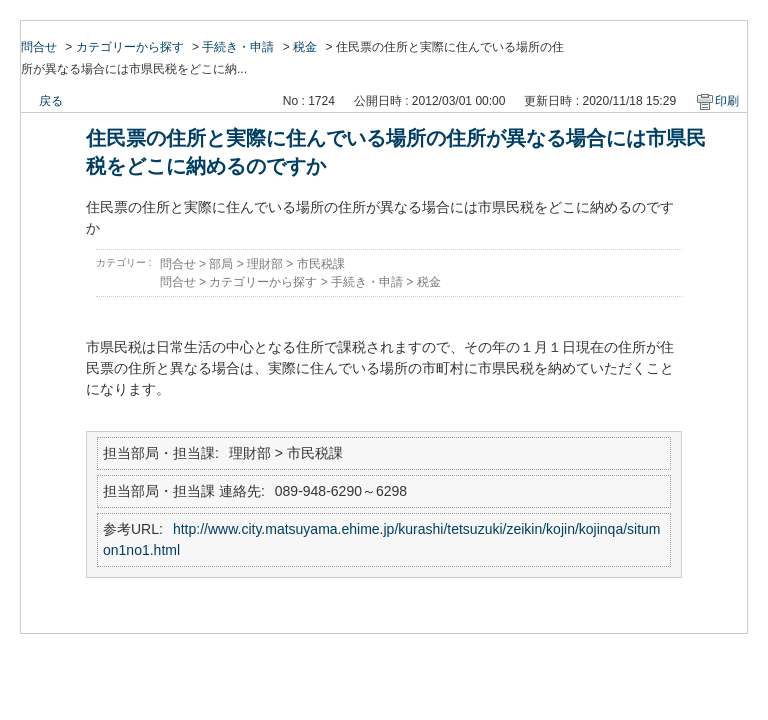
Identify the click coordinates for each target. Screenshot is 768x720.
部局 (221, 264)
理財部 (265, 264)
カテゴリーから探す (130, 47)
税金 (305, 47)
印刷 (727, 101)
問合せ (39, 47)
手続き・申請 (238, 47)
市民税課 (321, 264)
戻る (51, 101)
